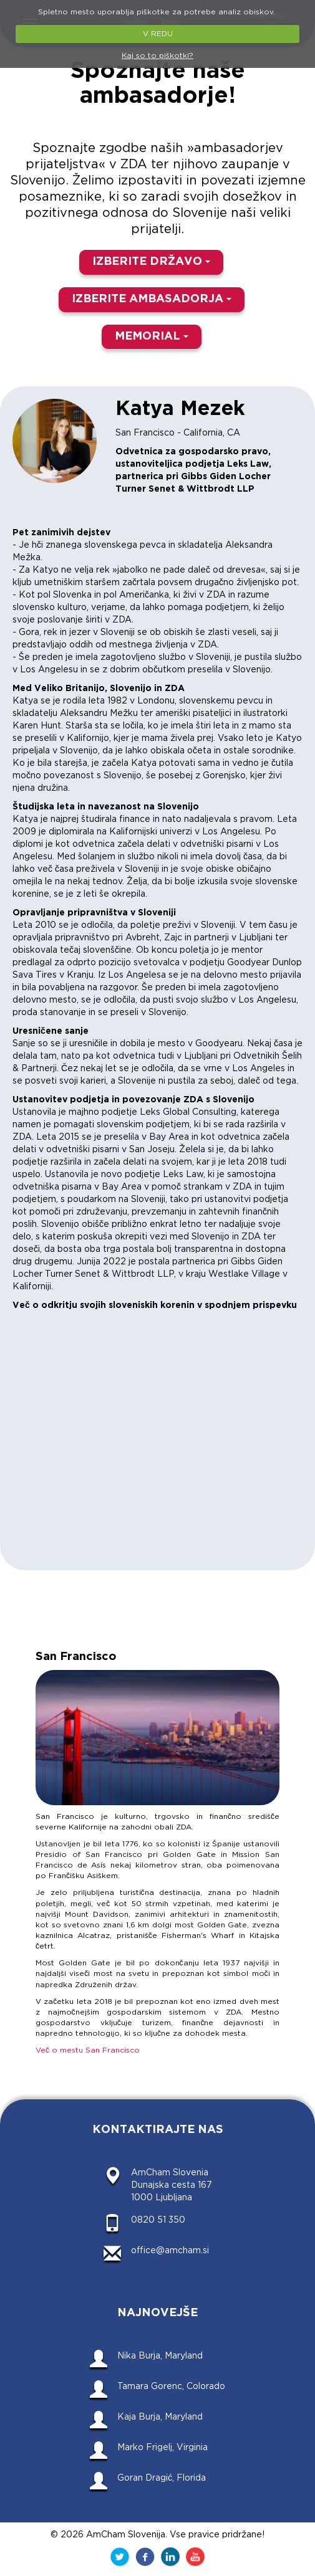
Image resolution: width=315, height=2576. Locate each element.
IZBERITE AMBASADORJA (151, 299)
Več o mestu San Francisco (88, 2050)
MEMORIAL (151, 336)
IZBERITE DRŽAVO (151, 262)
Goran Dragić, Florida (161, 2478)
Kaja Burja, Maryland (160, 2417)
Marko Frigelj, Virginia (162, 2447)
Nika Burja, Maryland (160, 2356)
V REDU (158, 34)
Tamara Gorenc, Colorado (171, 2386)
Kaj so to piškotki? (157, 55)
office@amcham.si (170, 2250)
